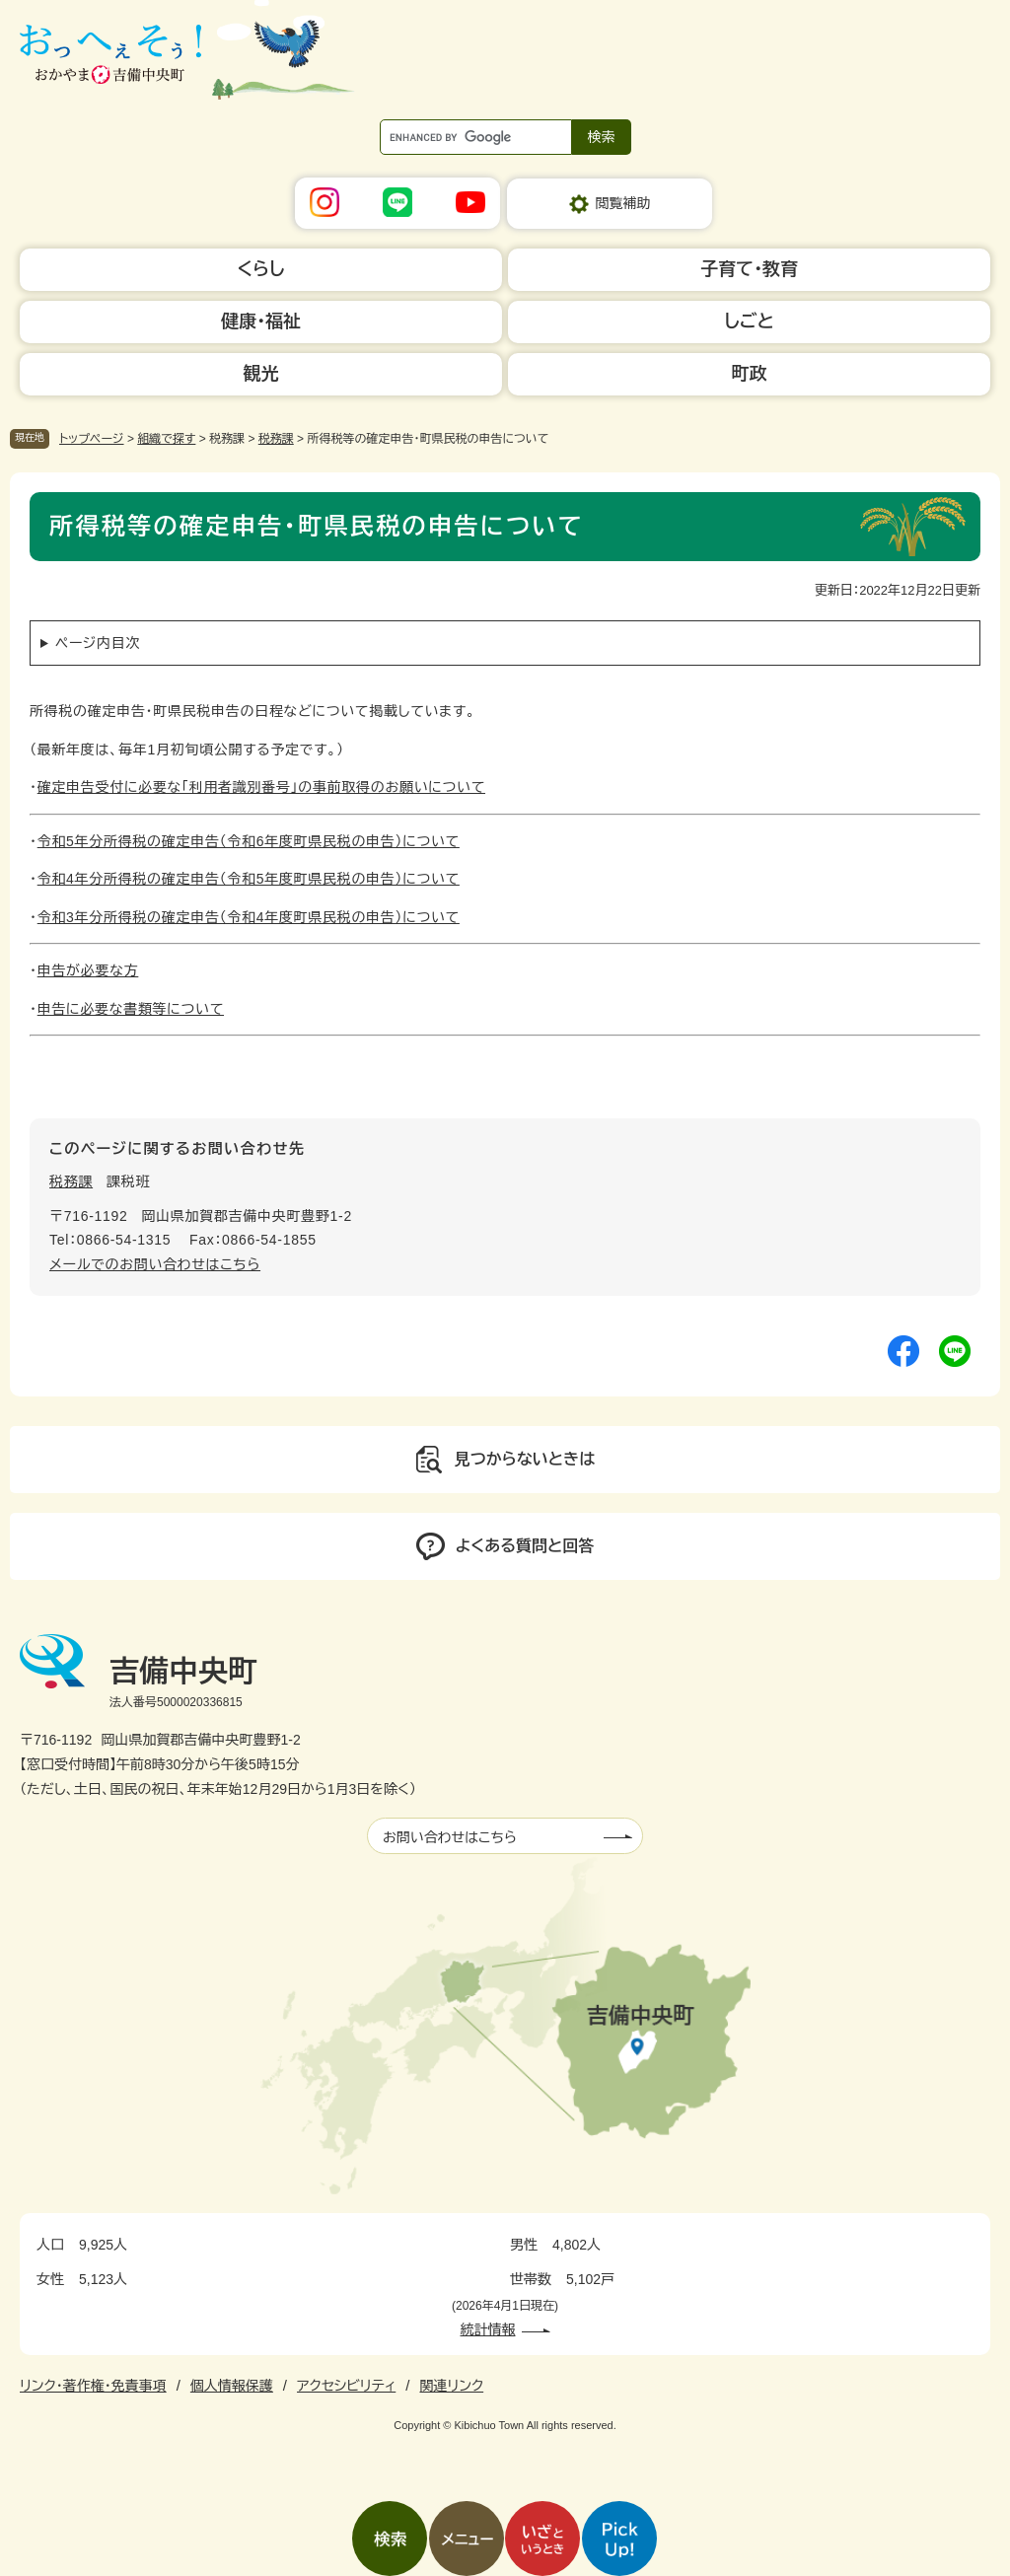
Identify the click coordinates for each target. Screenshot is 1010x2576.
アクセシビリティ (346, 2386)
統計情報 (488, 2329)
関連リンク (451, 2386)
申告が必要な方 (88, 970)
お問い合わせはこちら (450, 1837)
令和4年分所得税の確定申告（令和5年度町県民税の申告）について (248, 879)
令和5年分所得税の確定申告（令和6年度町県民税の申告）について (248, 841)
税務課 (276, 439)
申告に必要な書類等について (130, 1009)
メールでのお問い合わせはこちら (154, 1264)
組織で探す (166, 439)
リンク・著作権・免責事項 (93, 2386)
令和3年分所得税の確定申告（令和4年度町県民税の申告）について (248, 917)
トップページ (91, 439)
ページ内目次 (97, 643)
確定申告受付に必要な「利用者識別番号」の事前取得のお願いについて (261, 787)
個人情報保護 (231, 2386)
